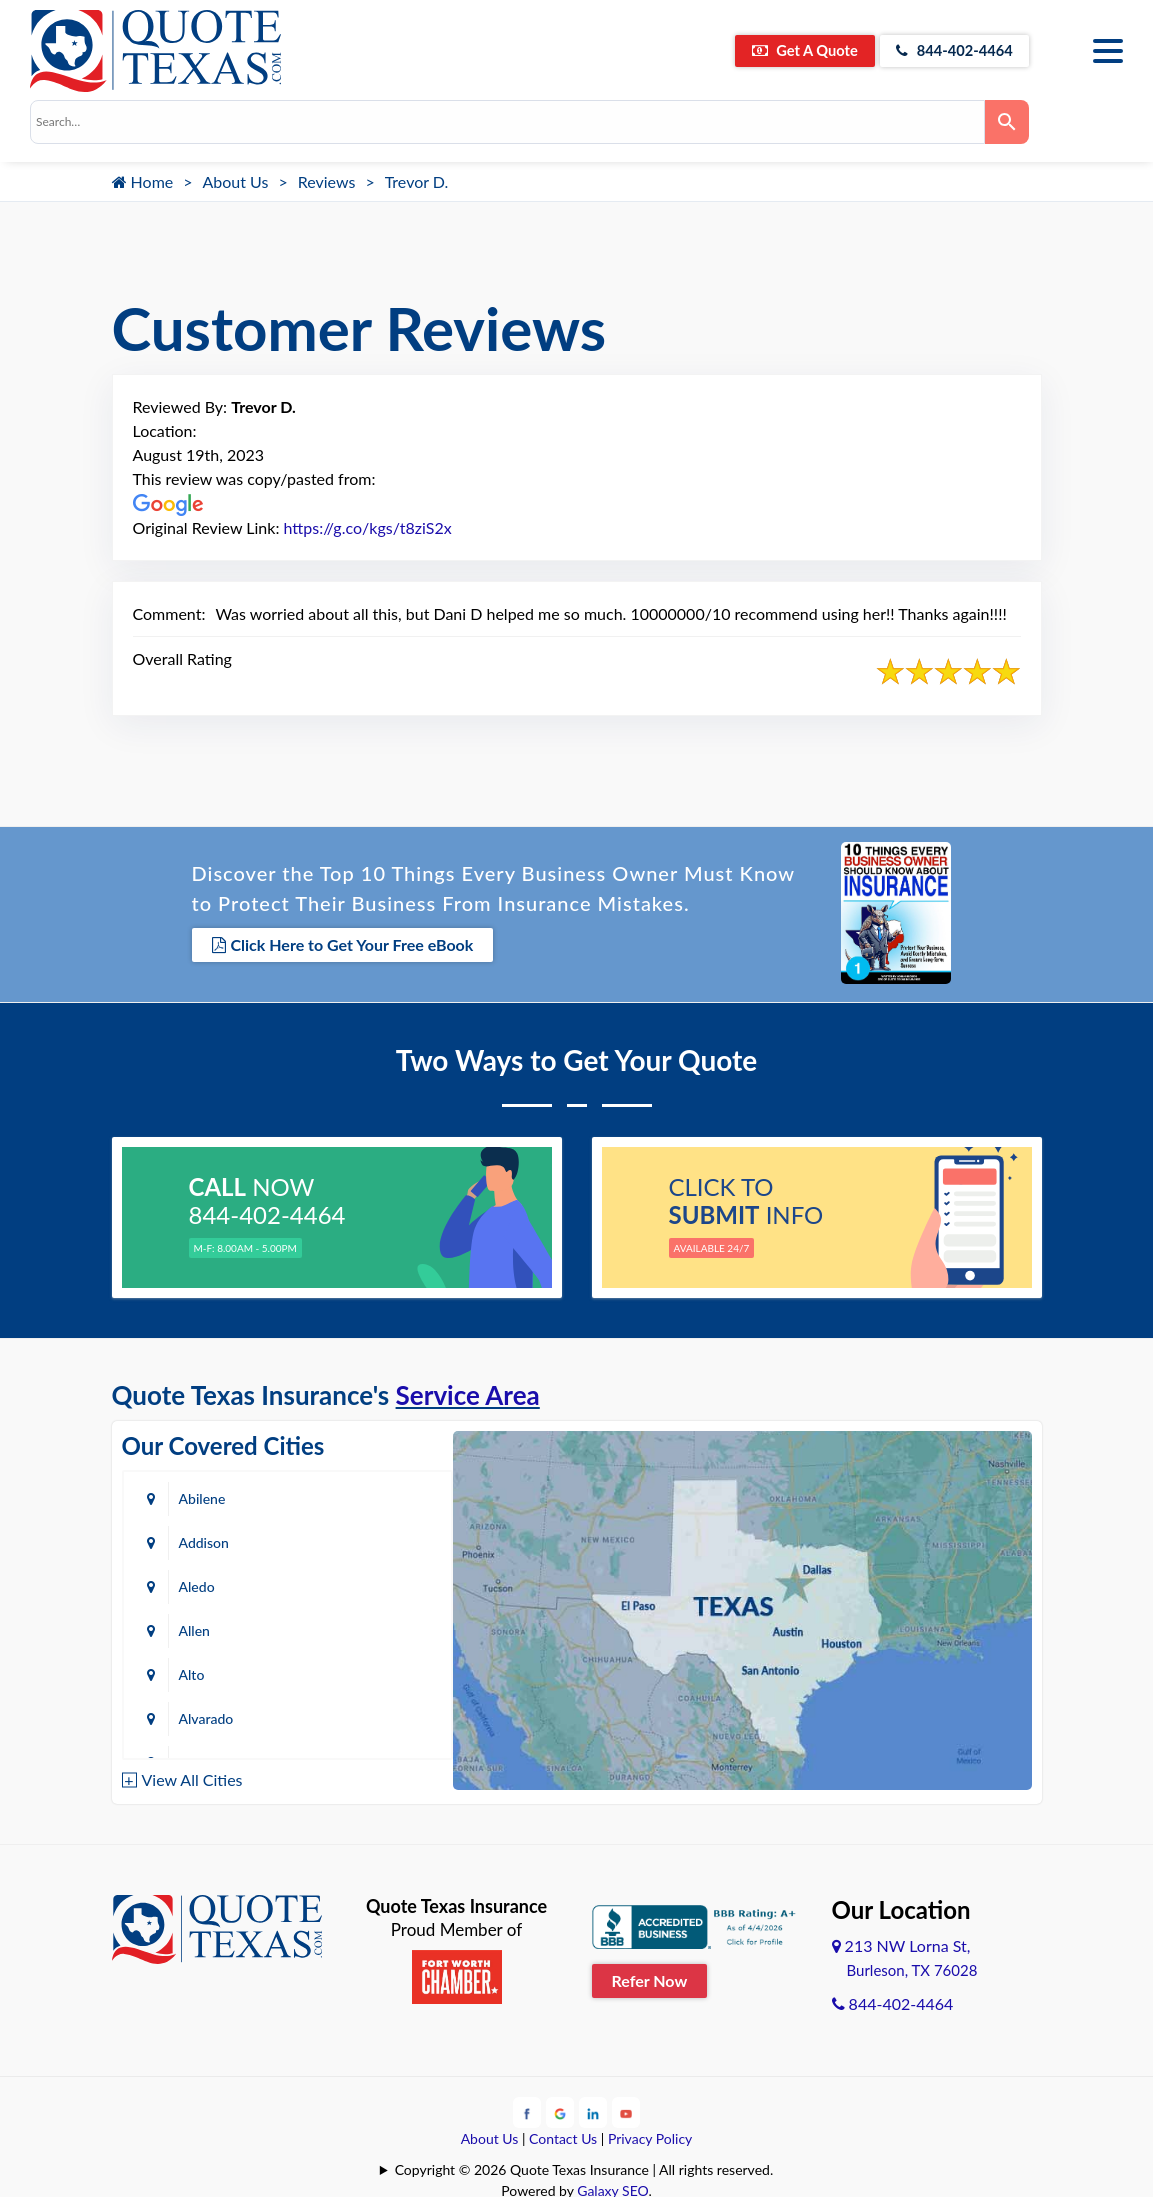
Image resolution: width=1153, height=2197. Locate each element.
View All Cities (192, 1776)
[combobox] (507, 122)
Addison (376, 1495)
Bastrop (375, 1715)
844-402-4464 (946, 50)
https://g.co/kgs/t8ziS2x (368, 527)
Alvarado (378, 1583)
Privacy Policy (650, 2134)
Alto (192, 1583)
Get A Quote (780, 50)
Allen (366, 1539)
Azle (364, 1671)
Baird (195, 1715)
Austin (199, 1671)
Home (143, 181)
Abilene (202, 1495)
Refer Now (650, 1977)
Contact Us (563, 2134)
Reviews (327, 181)
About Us (236, 181)
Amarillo (204, 1627)
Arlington (379, 1627)
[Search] (1007, 122)
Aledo (197, 1539)
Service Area (468, 1392)
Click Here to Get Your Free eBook (343, 944)
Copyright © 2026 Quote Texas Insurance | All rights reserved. (584, 2165)
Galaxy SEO (612, 2186)
